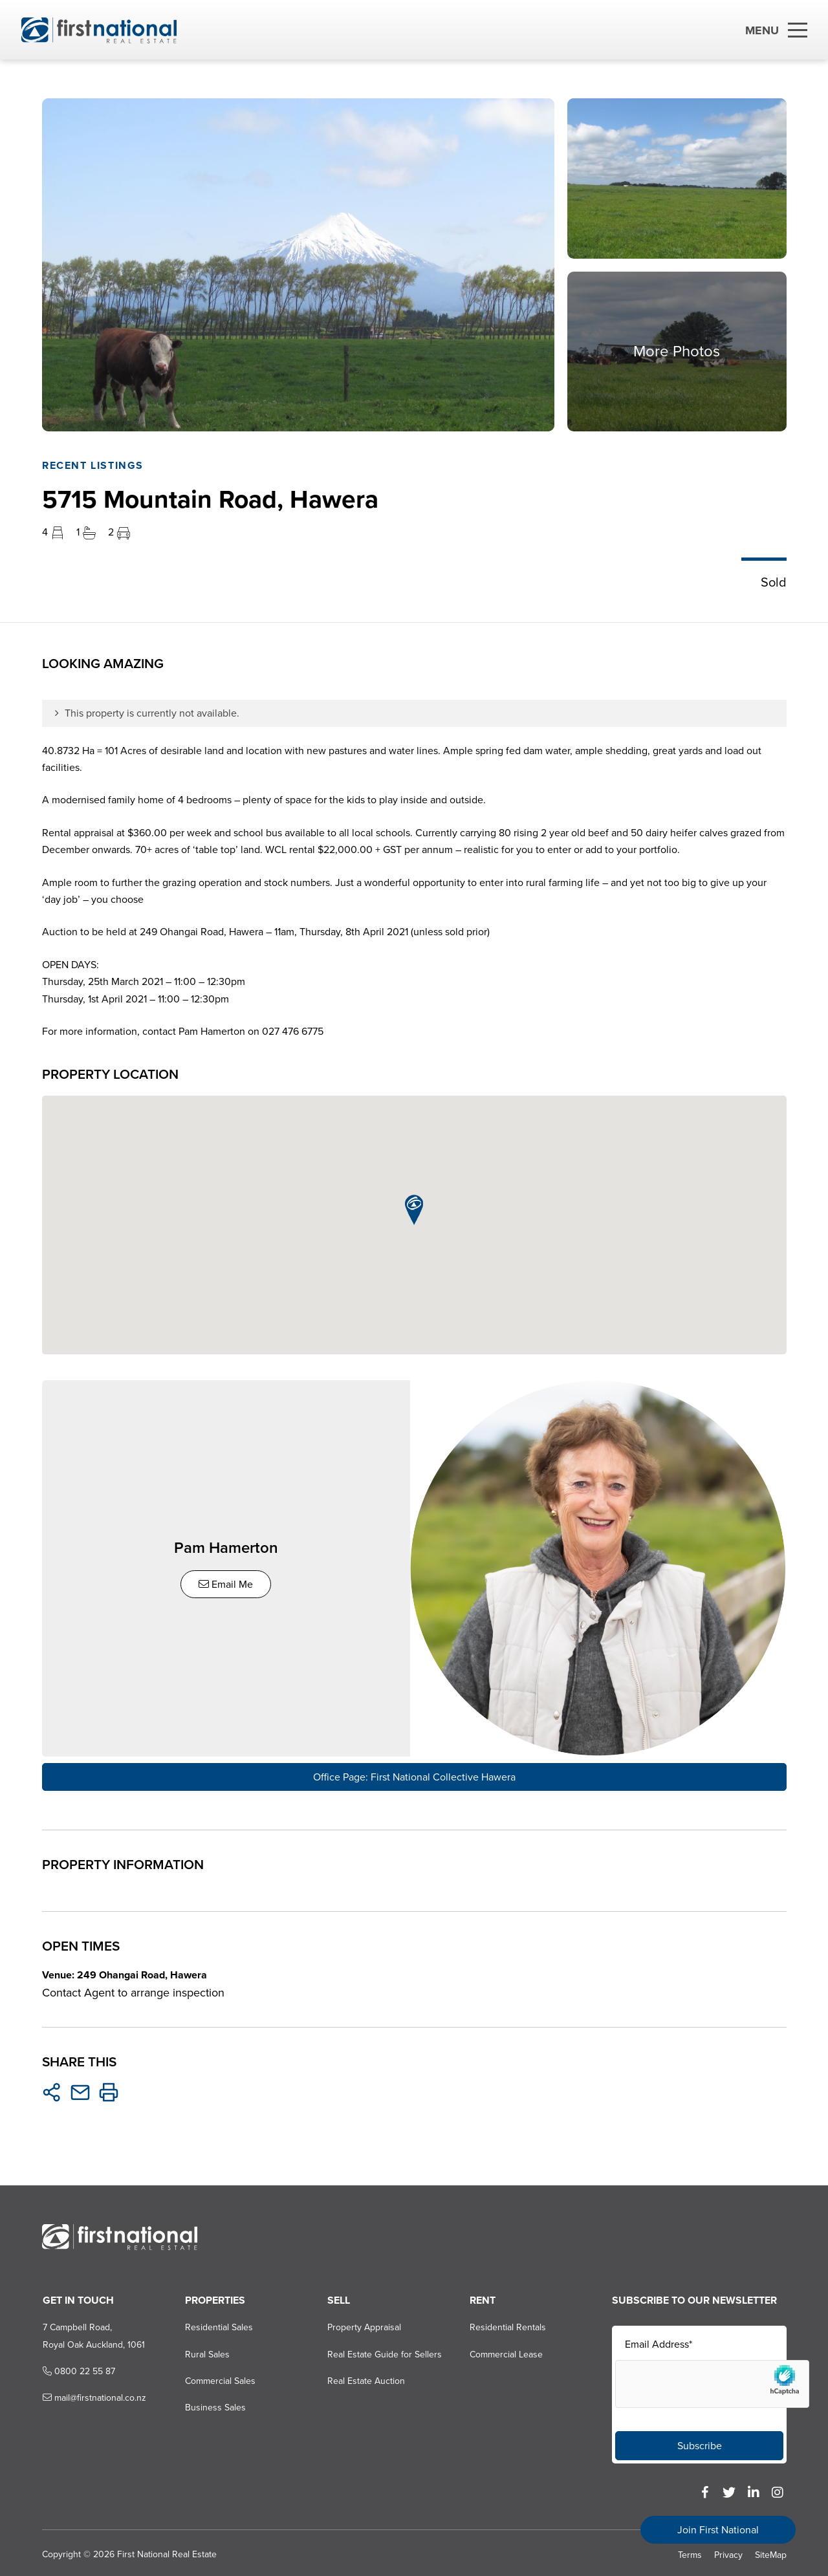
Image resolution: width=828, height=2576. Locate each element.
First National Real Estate (166, 2550)
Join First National (718, 2529)
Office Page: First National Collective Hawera (414, 1773)
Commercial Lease (506, 2350)
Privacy (728, 2551)
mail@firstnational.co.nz (93, 2394)
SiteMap (771, 2551)
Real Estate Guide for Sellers (384, 2350)
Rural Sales (206, 2350)
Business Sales (214, 2403)
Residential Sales (218, 2323)
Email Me (228, 1582)
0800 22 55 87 (77, 2367)
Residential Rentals (508, 2323)
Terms (690, 2551)
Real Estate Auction (365, 2377)
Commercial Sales (219, 2377)
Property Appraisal (363, 2323)
